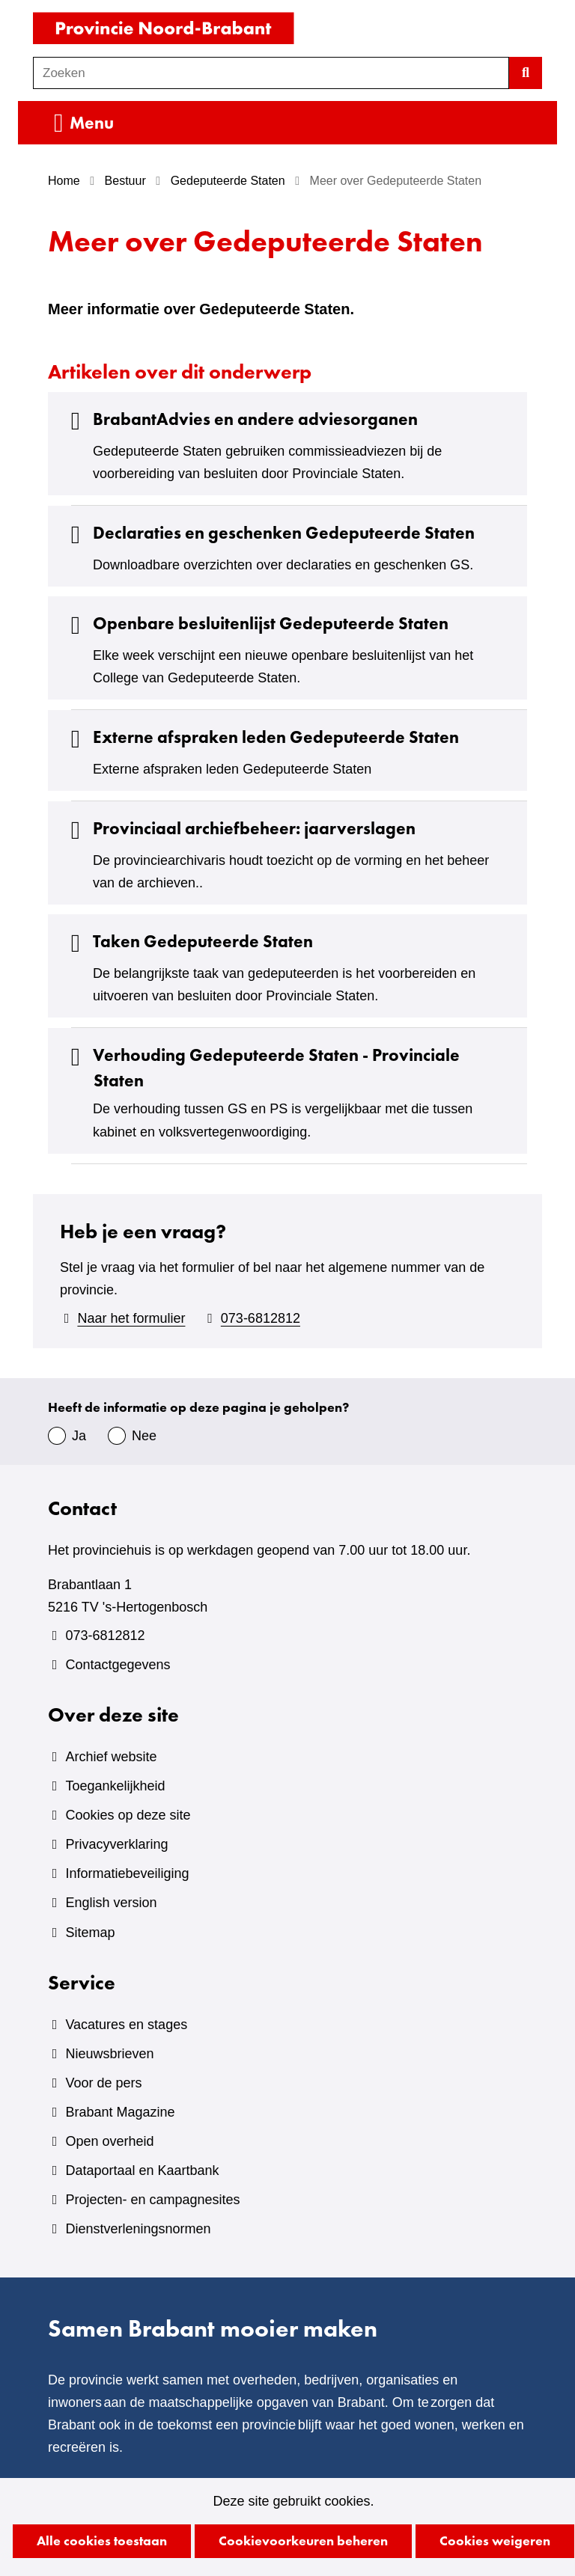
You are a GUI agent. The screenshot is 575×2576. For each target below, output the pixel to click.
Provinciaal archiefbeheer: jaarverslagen (239, 828)
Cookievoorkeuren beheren (303, 2540)
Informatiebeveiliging (127, 1873)
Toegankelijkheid (115, 1785)
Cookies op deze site (127, 1815)
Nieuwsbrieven (109, 2053)
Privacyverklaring (116, 1844)
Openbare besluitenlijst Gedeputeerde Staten (255, 623)
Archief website (110, 1756)
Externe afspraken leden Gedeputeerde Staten (261, 737)
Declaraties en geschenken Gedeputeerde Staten (269, 533)
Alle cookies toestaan (102, 2540)
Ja (79, 1435)
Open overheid (109, 2141)
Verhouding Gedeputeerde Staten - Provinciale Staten (261, 1068)
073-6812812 (260, 1318)
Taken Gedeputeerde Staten (188, 941)
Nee (144, 1435)
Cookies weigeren (494, 2540)
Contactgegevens (117, 1664)
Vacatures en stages (126, 2024)
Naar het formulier (131, 1318)
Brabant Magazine (119, 2112)
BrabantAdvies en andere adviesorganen (240, 419)
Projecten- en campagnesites (152, 2199)
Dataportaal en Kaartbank (142, 2170)
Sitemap (90, 1932)
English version (110, 1902)
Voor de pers (103, 2082)
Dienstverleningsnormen (137, 2228)
